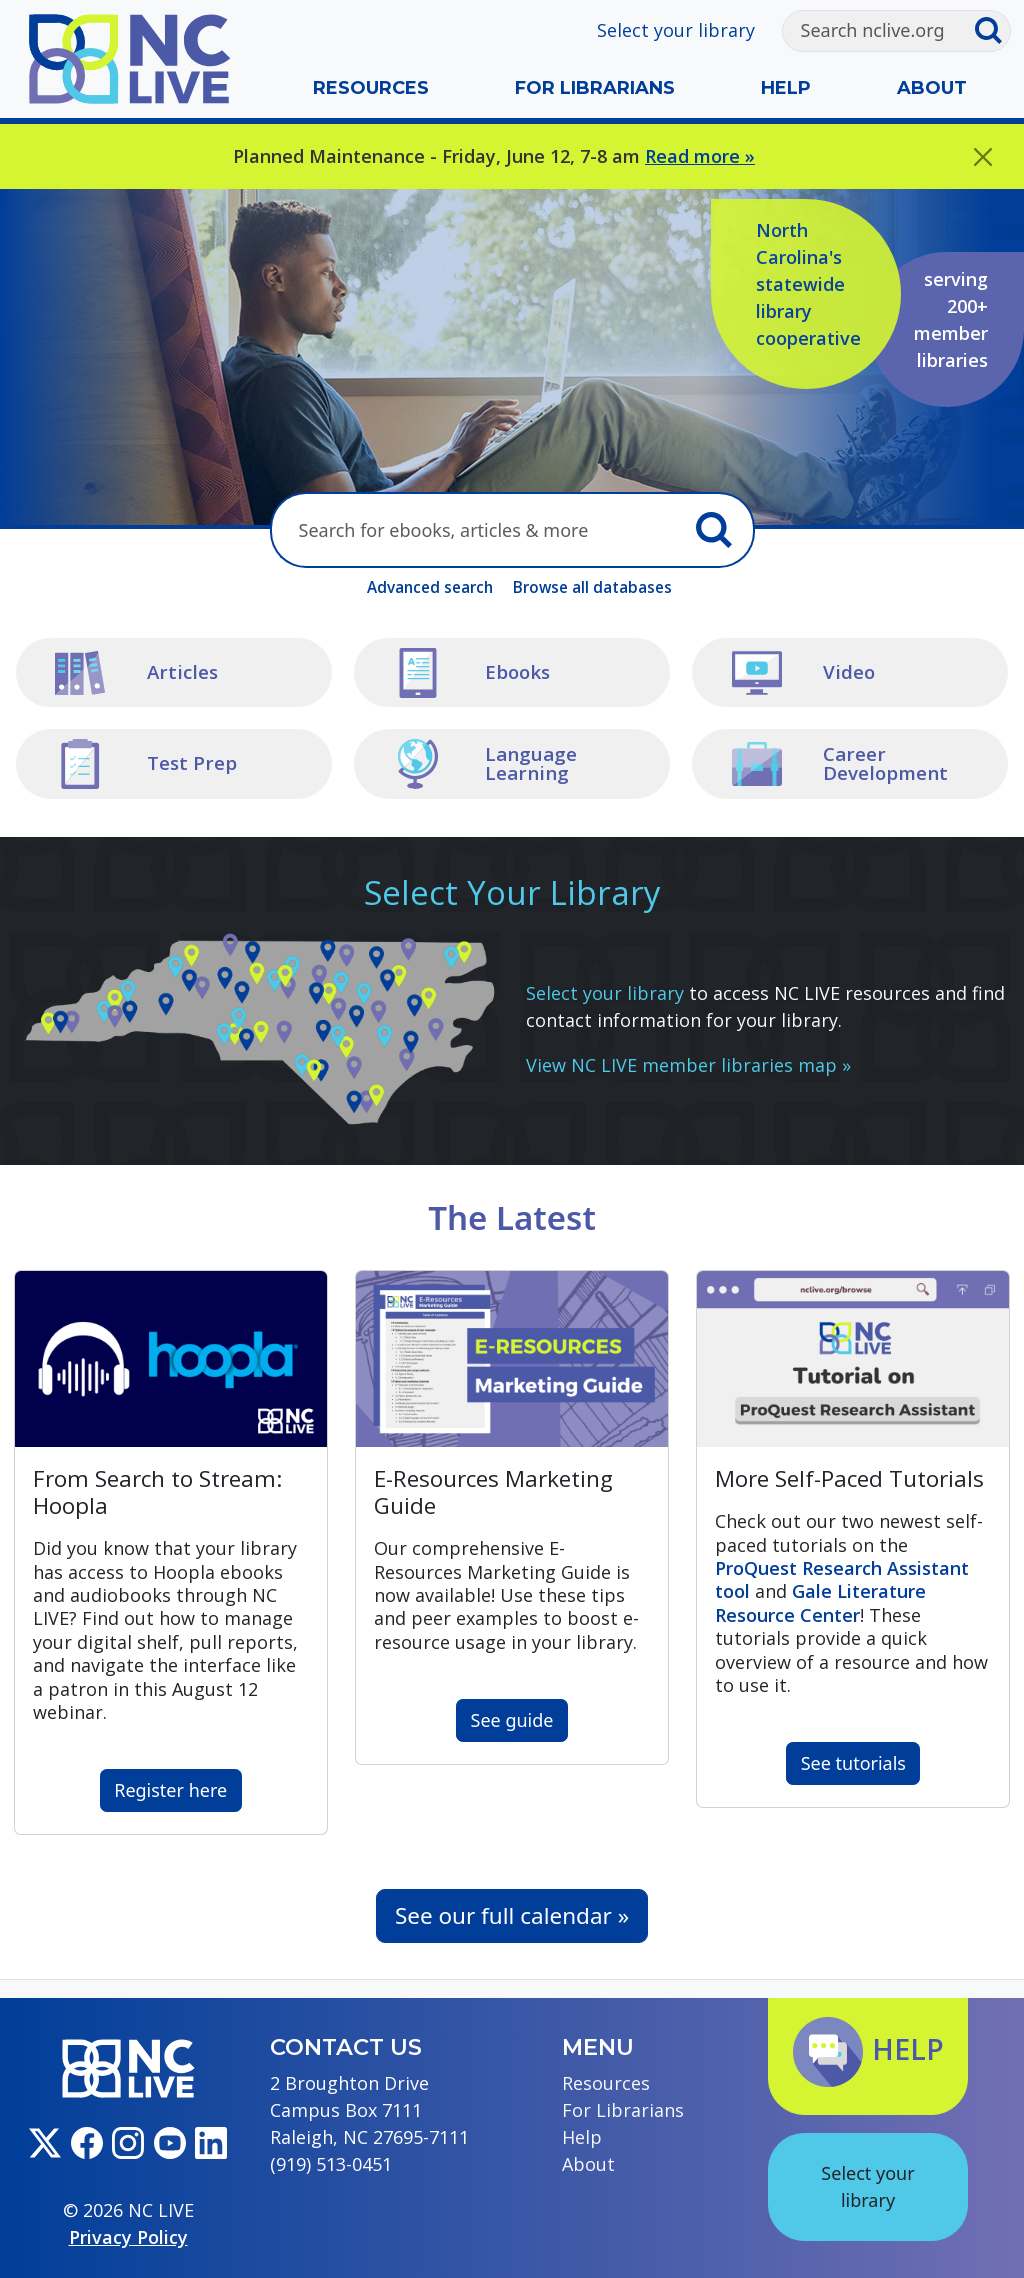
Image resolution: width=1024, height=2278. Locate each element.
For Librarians (595, 88)
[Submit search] (992, 31)
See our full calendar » (512, 1915)
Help (786, 88)
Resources (371, 88)
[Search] (878, 31)
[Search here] (479, 530)
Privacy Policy (128, 2237)
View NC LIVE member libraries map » (688, 1065)
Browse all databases (592, 587)
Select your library (676, 30)
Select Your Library (512, 892)
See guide (512, 1720)
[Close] (983, 156)
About (932, 88)
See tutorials (853, 1763)
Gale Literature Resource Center (820, 1602)
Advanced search (430, 587)
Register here (170, 1790)
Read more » (700, 156)
